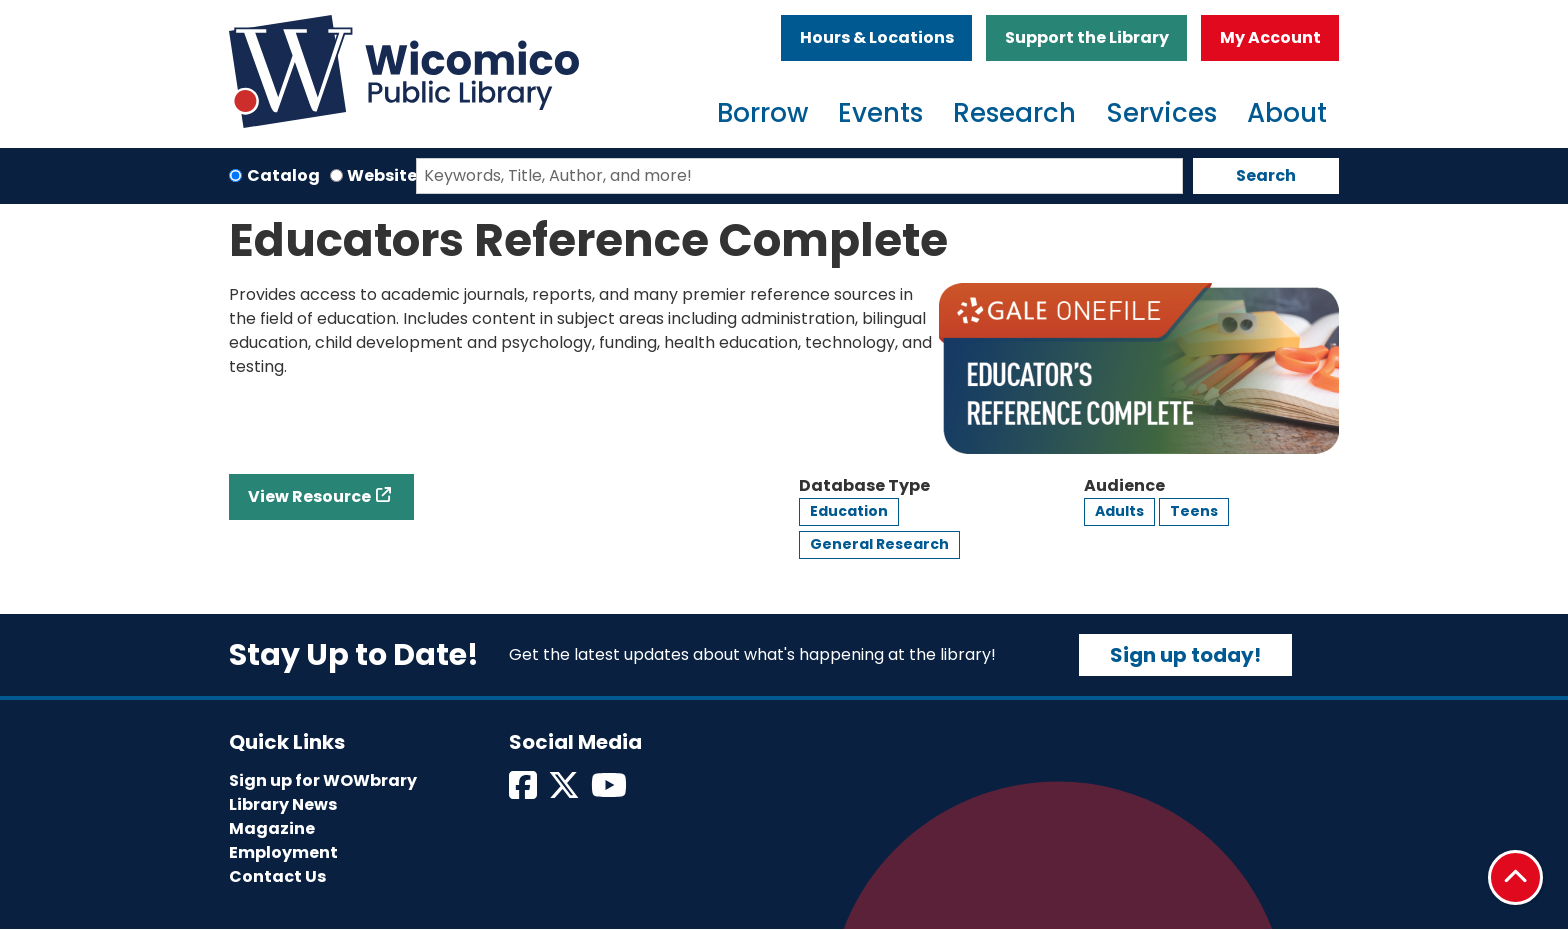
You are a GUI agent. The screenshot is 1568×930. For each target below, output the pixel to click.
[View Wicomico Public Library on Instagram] (610, 791)
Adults (1119, 511)
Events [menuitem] (880, 113)
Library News (283, 804)
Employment (283, 852)
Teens (1194, 511)
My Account (1270, 37)
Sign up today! (1185, 655)
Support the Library (1087, 37)
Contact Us (277, 876)
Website (382, 175)
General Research (879, 544)
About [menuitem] (1287, 113)
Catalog (283, 175)
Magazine (272, 828)
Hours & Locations (877, 37)
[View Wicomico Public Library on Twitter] (565, 791)
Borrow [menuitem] (762, 113)
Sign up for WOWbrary (323, 780)
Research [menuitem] (1014, 113)
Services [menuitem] (1161, 113)
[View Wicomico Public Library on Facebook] (524, 791)
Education (849, 511)
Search (1266, 175)
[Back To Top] (1515, 877)
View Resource (309, 496)
